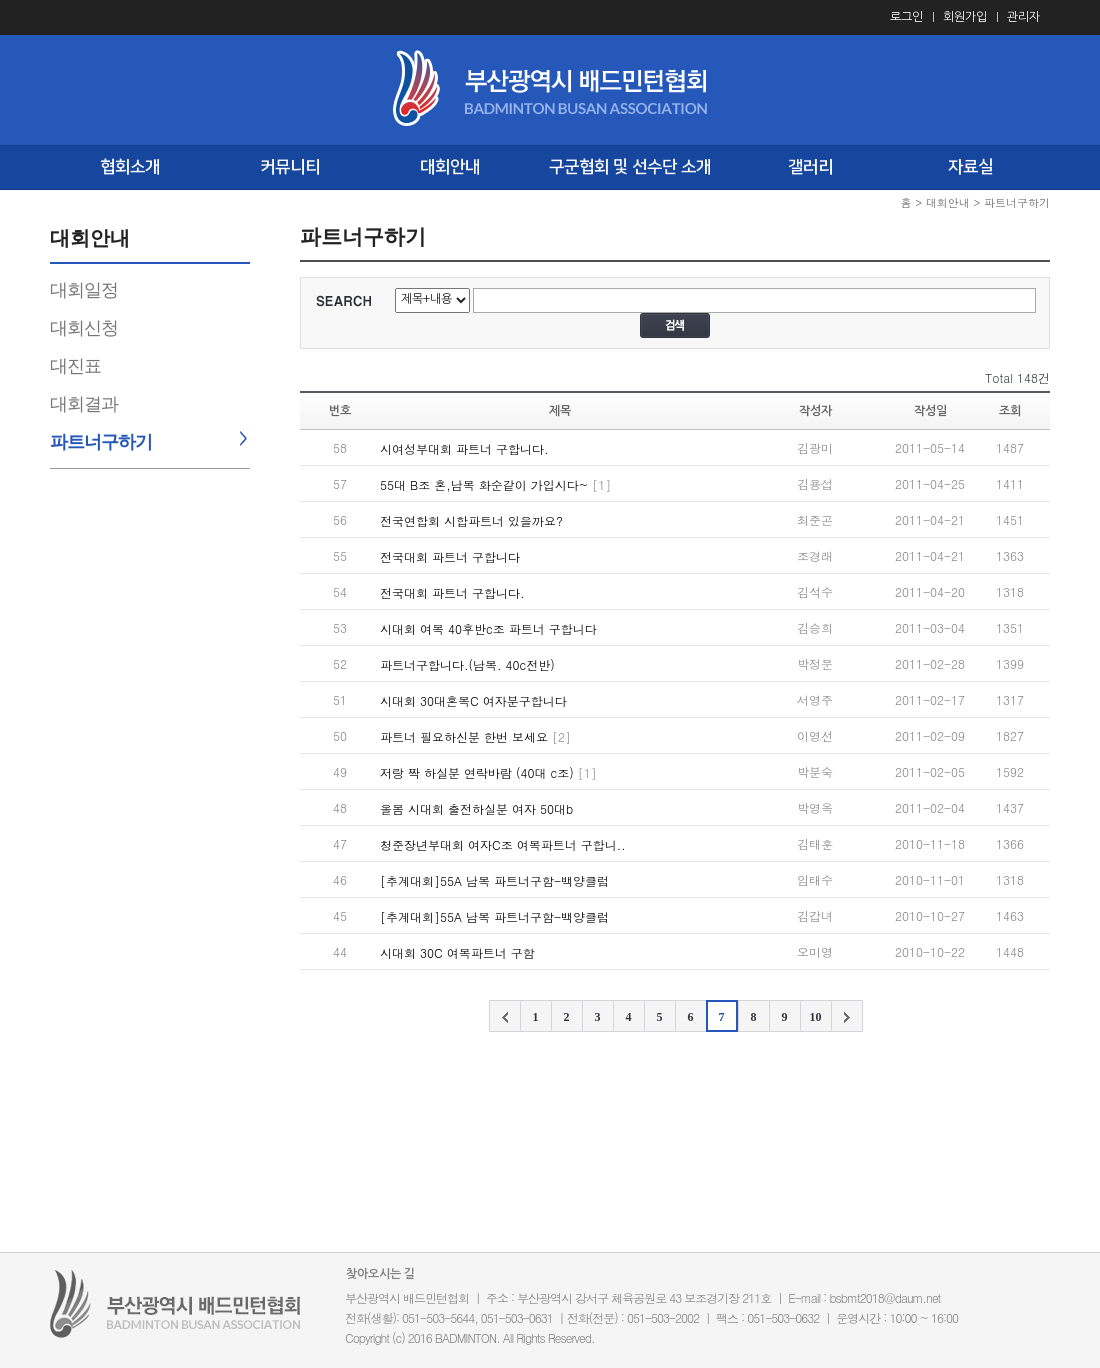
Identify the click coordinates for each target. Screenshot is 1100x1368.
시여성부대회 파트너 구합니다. (464, 448)
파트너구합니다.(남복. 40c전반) (467, 664)
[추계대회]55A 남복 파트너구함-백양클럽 (494, 880)
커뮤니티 (290, 167)
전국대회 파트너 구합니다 (450, 556)
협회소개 (130, 167)
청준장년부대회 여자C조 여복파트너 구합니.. (503, 844)
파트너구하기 (101, 442)
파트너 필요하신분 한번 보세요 (464, 736)
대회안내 (450, 167)
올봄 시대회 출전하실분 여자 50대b (476, 808)
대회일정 (84, 290)
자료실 (970, 167)
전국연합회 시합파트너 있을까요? (471, 520)
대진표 (75, 366)
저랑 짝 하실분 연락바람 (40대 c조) (477, 772)
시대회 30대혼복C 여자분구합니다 (473, 700)
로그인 (906, 17)
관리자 (1023, 17)
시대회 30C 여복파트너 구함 (457, 952)
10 (816, 1017)
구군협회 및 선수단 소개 (630, 167)
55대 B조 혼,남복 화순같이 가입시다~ (484, 484)
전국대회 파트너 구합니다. (452, 592)
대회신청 (84, 328)
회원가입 (965, 17)
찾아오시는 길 (380, 1274)
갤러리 (810, 167)
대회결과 (84, 404)
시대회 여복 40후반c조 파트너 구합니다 (488, 628)
